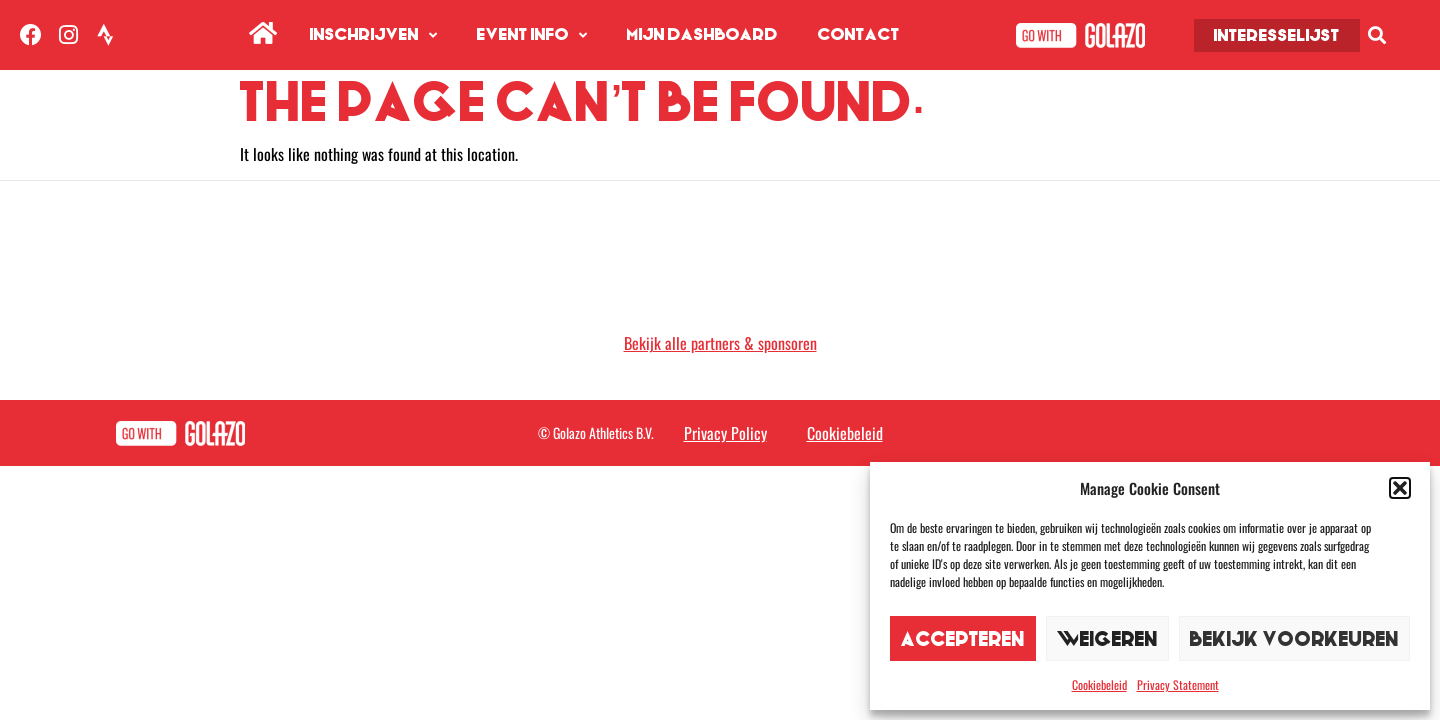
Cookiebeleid (1099, 684)
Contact (859, 34)
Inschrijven (373, 35)
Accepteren (963, 638)
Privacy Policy (725, 433)
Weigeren (1107, 638)
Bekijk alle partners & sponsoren (720, 343)
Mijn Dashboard (702, 34)
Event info (532, 35)
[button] (1400, 488)
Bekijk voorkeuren (1294, 638)
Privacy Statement (1178, 684)
